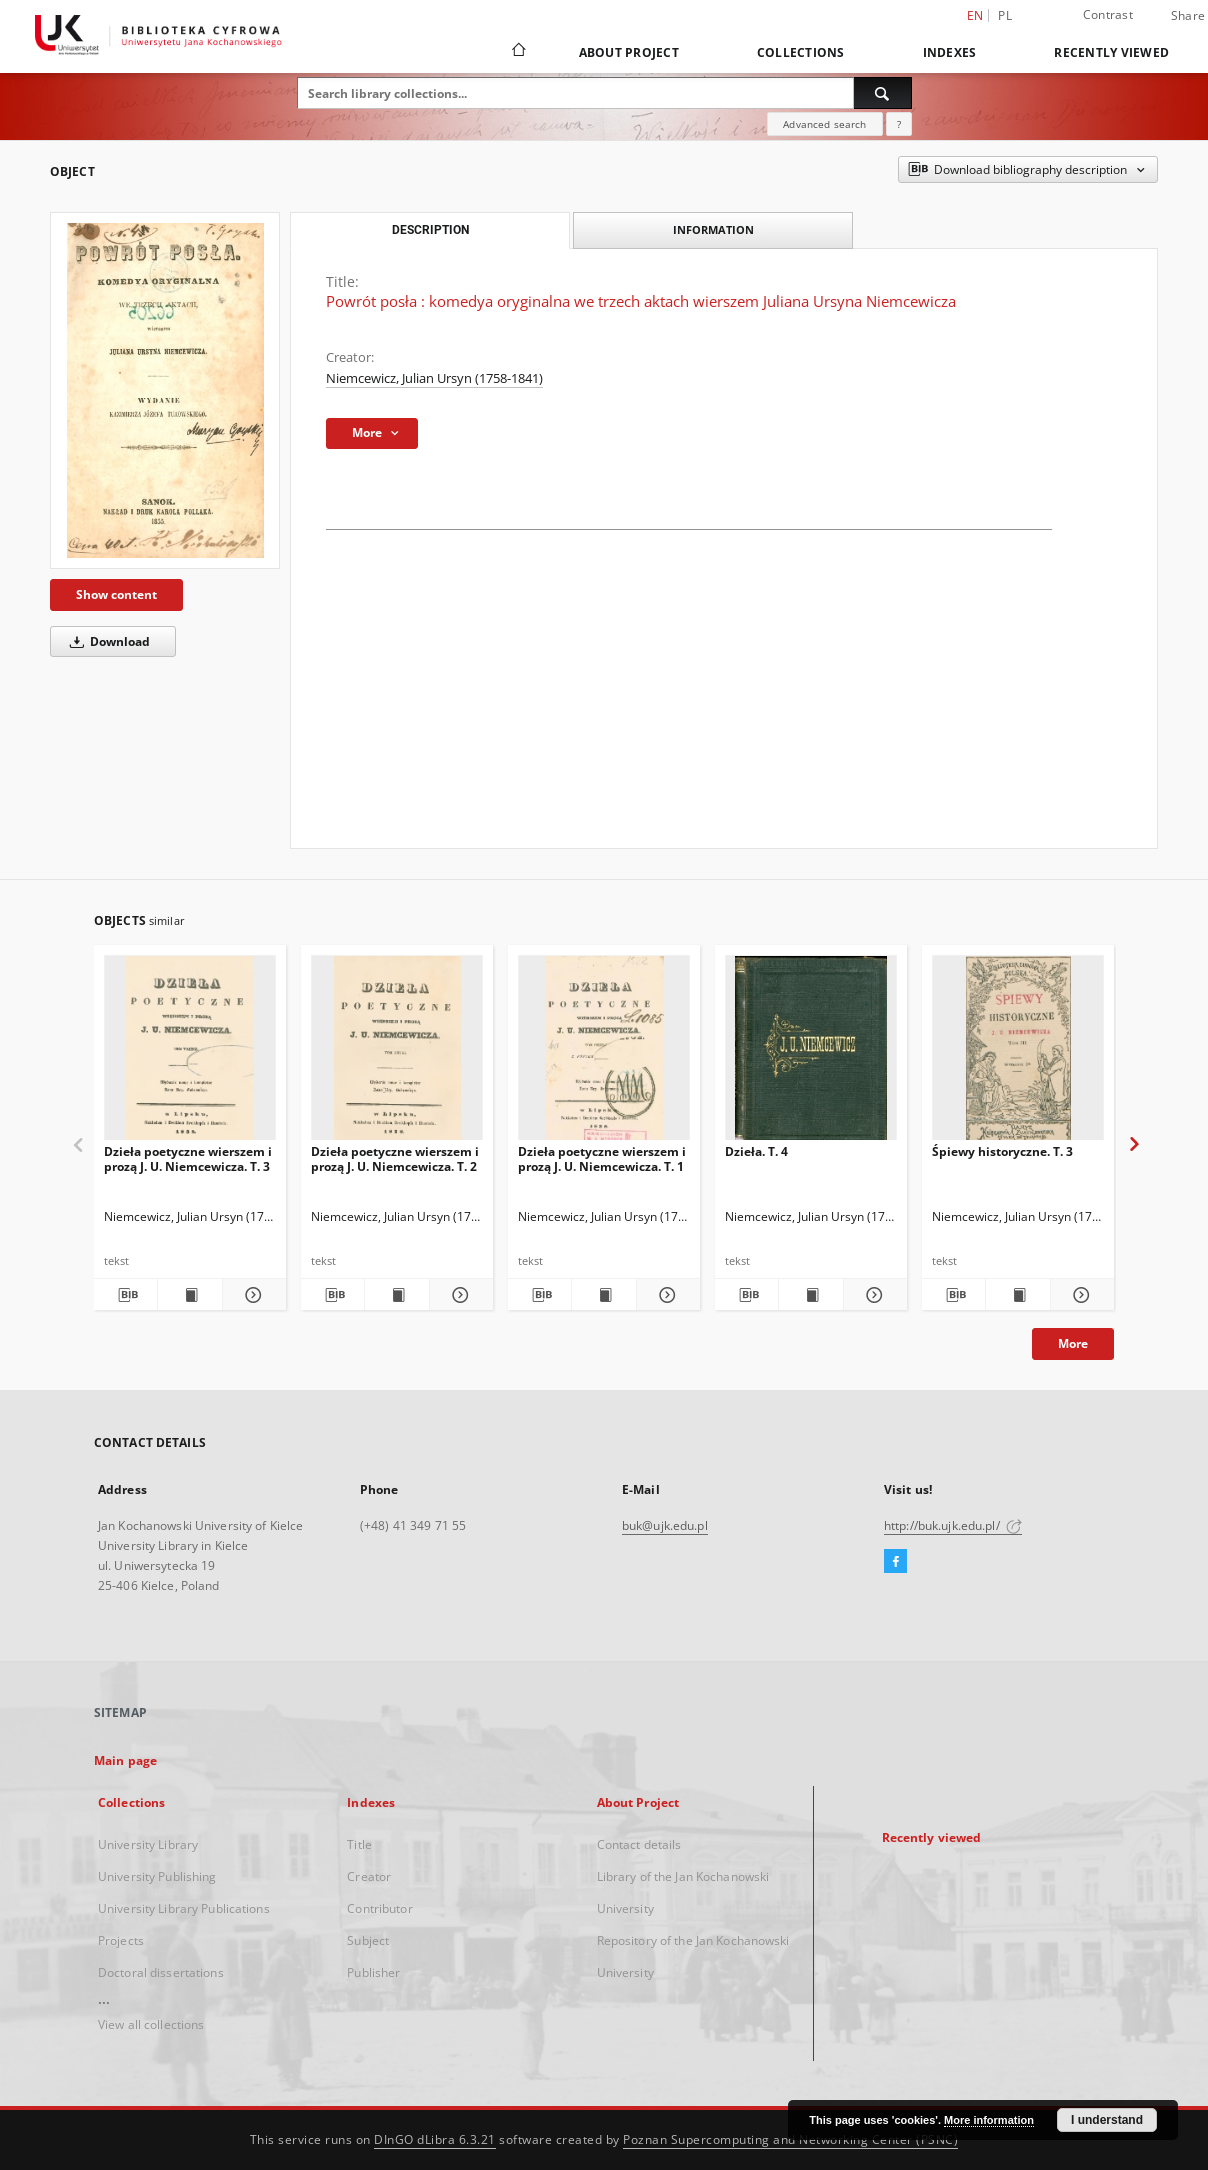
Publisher (373, 1972)
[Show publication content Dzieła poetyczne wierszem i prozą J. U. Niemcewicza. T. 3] (189, 1295)
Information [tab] (713, 229)
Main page (125, 1760)
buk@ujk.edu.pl (665, 1525)
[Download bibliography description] (125, 1295)
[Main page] (517, 52)
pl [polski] (1005, 15)
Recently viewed (1111, 52)
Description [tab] (430, 230)
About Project (629, 52)
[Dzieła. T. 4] (811, 1053)
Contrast (1108, 14)
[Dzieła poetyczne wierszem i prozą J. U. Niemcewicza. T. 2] (397, 1053)
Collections (801, 52)
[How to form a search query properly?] (899, 124)
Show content (116, 594)
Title (359, 1844)
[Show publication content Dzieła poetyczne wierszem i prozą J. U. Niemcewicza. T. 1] (603, 1295)
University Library (148, 1844)
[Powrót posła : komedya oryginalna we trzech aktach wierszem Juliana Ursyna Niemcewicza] (165, 390)
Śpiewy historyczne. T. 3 (1002, 1151)
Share (1188, 16)
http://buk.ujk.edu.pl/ (953, 1525)
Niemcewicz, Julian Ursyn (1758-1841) (434, 378)
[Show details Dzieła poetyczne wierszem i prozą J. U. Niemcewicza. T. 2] (458, 1295)
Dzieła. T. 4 (756, 1151)
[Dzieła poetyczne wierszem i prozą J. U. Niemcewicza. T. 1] (604, 1053)
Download (106, 641)
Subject (368, 1940)
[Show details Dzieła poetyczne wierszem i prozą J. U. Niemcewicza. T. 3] (251, 1295)
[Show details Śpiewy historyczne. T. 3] (1079, 1295)
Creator (369, 1876)
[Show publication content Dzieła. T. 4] (810, 1295)
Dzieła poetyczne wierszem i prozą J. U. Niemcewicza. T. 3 (188, 1158)
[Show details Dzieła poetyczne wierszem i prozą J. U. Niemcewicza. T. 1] (665, 1295)
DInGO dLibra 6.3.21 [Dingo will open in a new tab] (435, 2139)
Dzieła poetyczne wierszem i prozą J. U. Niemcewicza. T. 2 (395, 1158)
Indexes (950, 52)
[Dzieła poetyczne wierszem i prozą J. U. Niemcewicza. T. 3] (190, 1053)
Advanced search (824, 124)
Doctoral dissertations (161, 1972)
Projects (121, 1940)
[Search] (883, 93)
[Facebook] (895, 1562)
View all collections (151, 2024)
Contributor (379, 1908)
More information (989, 2120)
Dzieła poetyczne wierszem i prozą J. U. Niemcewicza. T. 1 (602, 1158)
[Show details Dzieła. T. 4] (872, 1295)
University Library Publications (184, 1908)
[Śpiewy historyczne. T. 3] (1018, 1053)
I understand (1107, 2120)
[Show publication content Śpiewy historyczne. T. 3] (1017, 1295)
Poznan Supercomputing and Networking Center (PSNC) (790, 2139)
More (1073, 1343)
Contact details (639, 1844)
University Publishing (157, 1876)
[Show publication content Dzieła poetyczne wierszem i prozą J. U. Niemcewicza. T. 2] (396, 1295)
